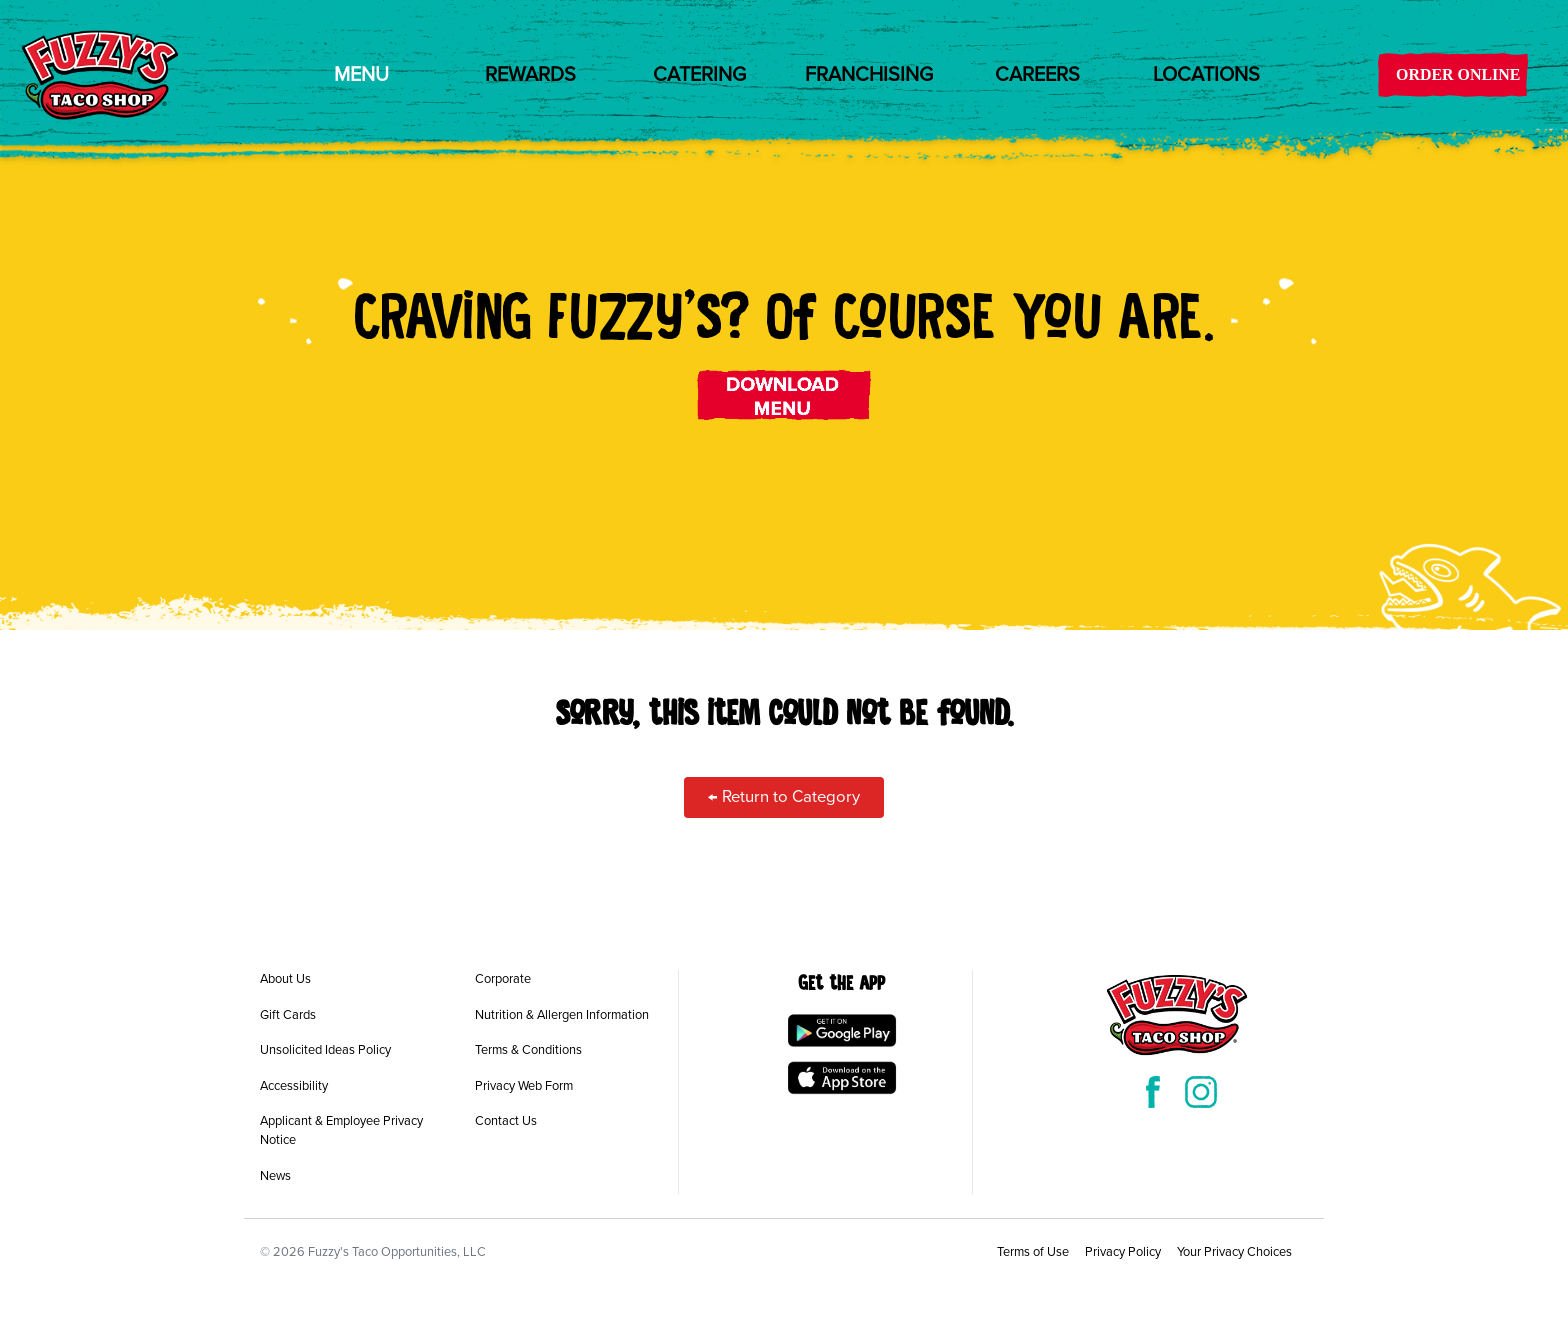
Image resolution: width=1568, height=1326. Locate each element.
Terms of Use (1033, 1252)
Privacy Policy (1123, 1252)
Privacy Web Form (524, 1086)
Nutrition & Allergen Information (562, 1015)
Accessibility (294, 1086)
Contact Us (506, 1121)
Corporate (503, 979)
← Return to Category (784, 797)
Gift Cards (288, 1015)
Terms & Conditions (528, 1050)
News (275, 1176)
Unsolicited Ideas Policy (325, 1050)
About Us (285, 979)
